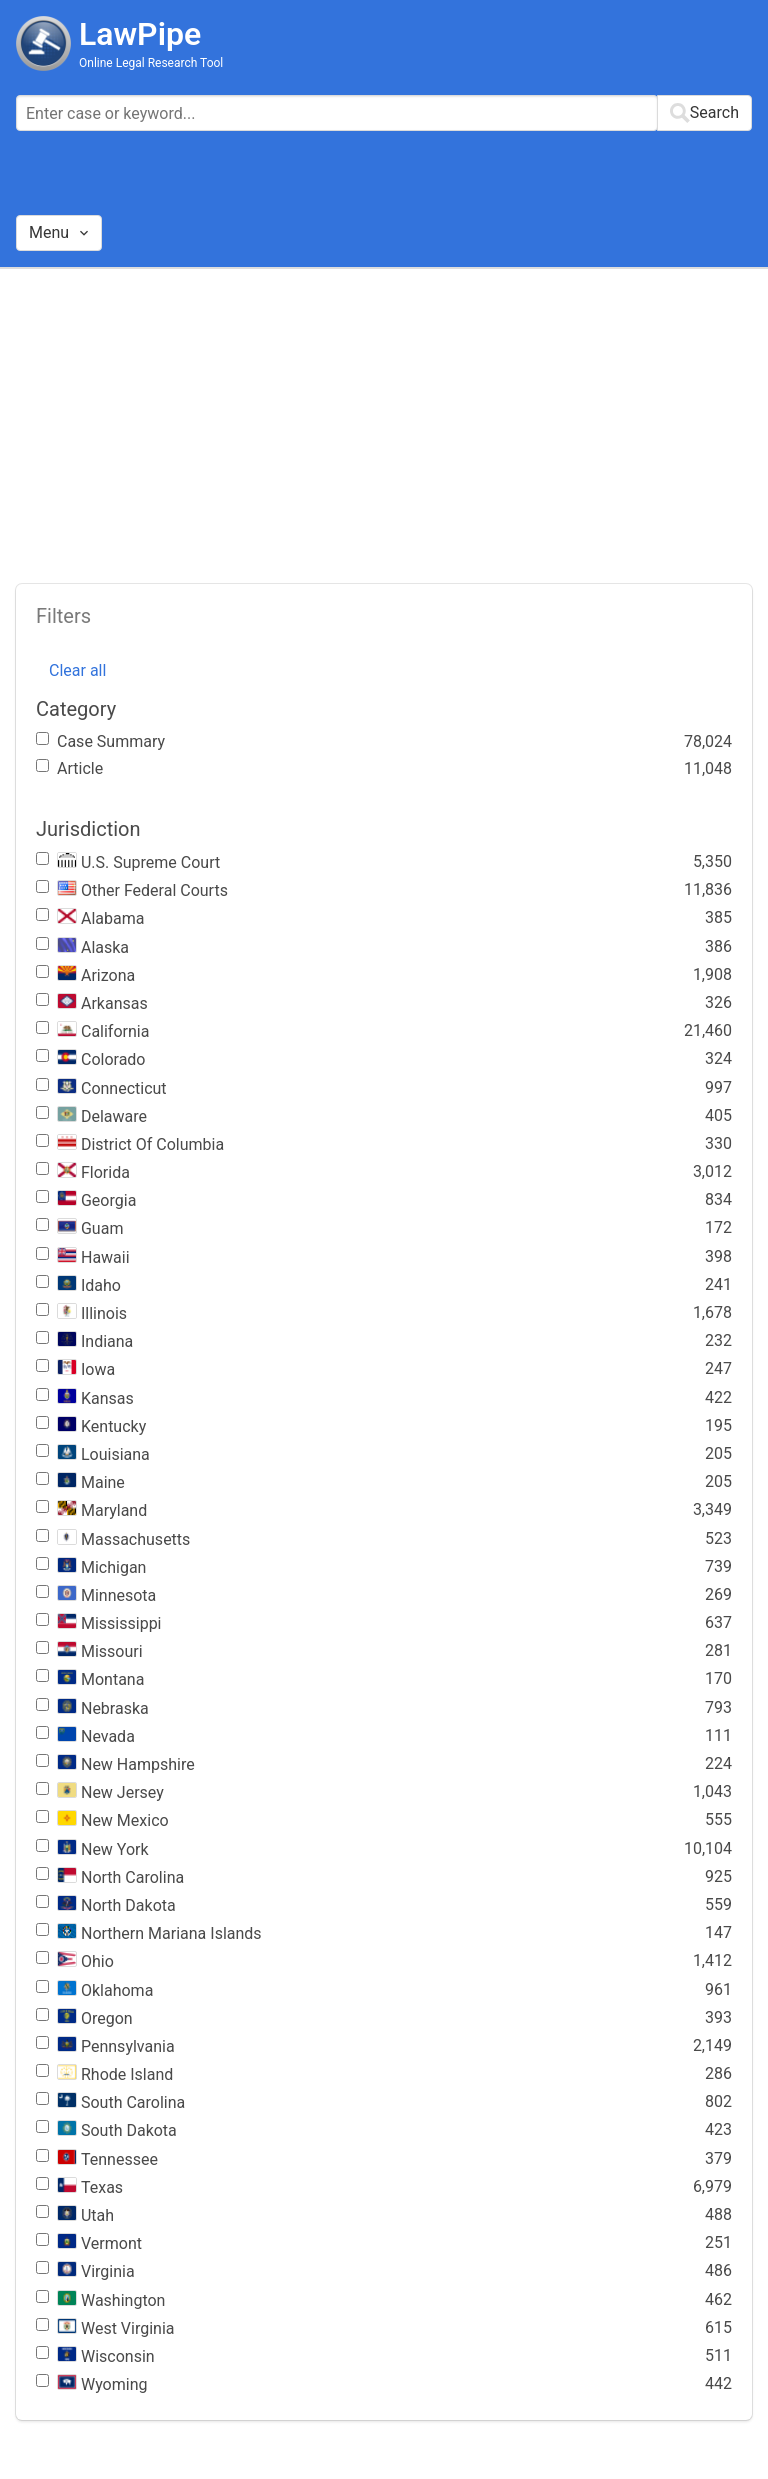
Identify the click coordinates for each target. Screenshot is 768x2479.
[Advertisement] (384, 419)
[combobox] (384, 113)
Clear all (77, 670)
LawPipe (140, 34)
